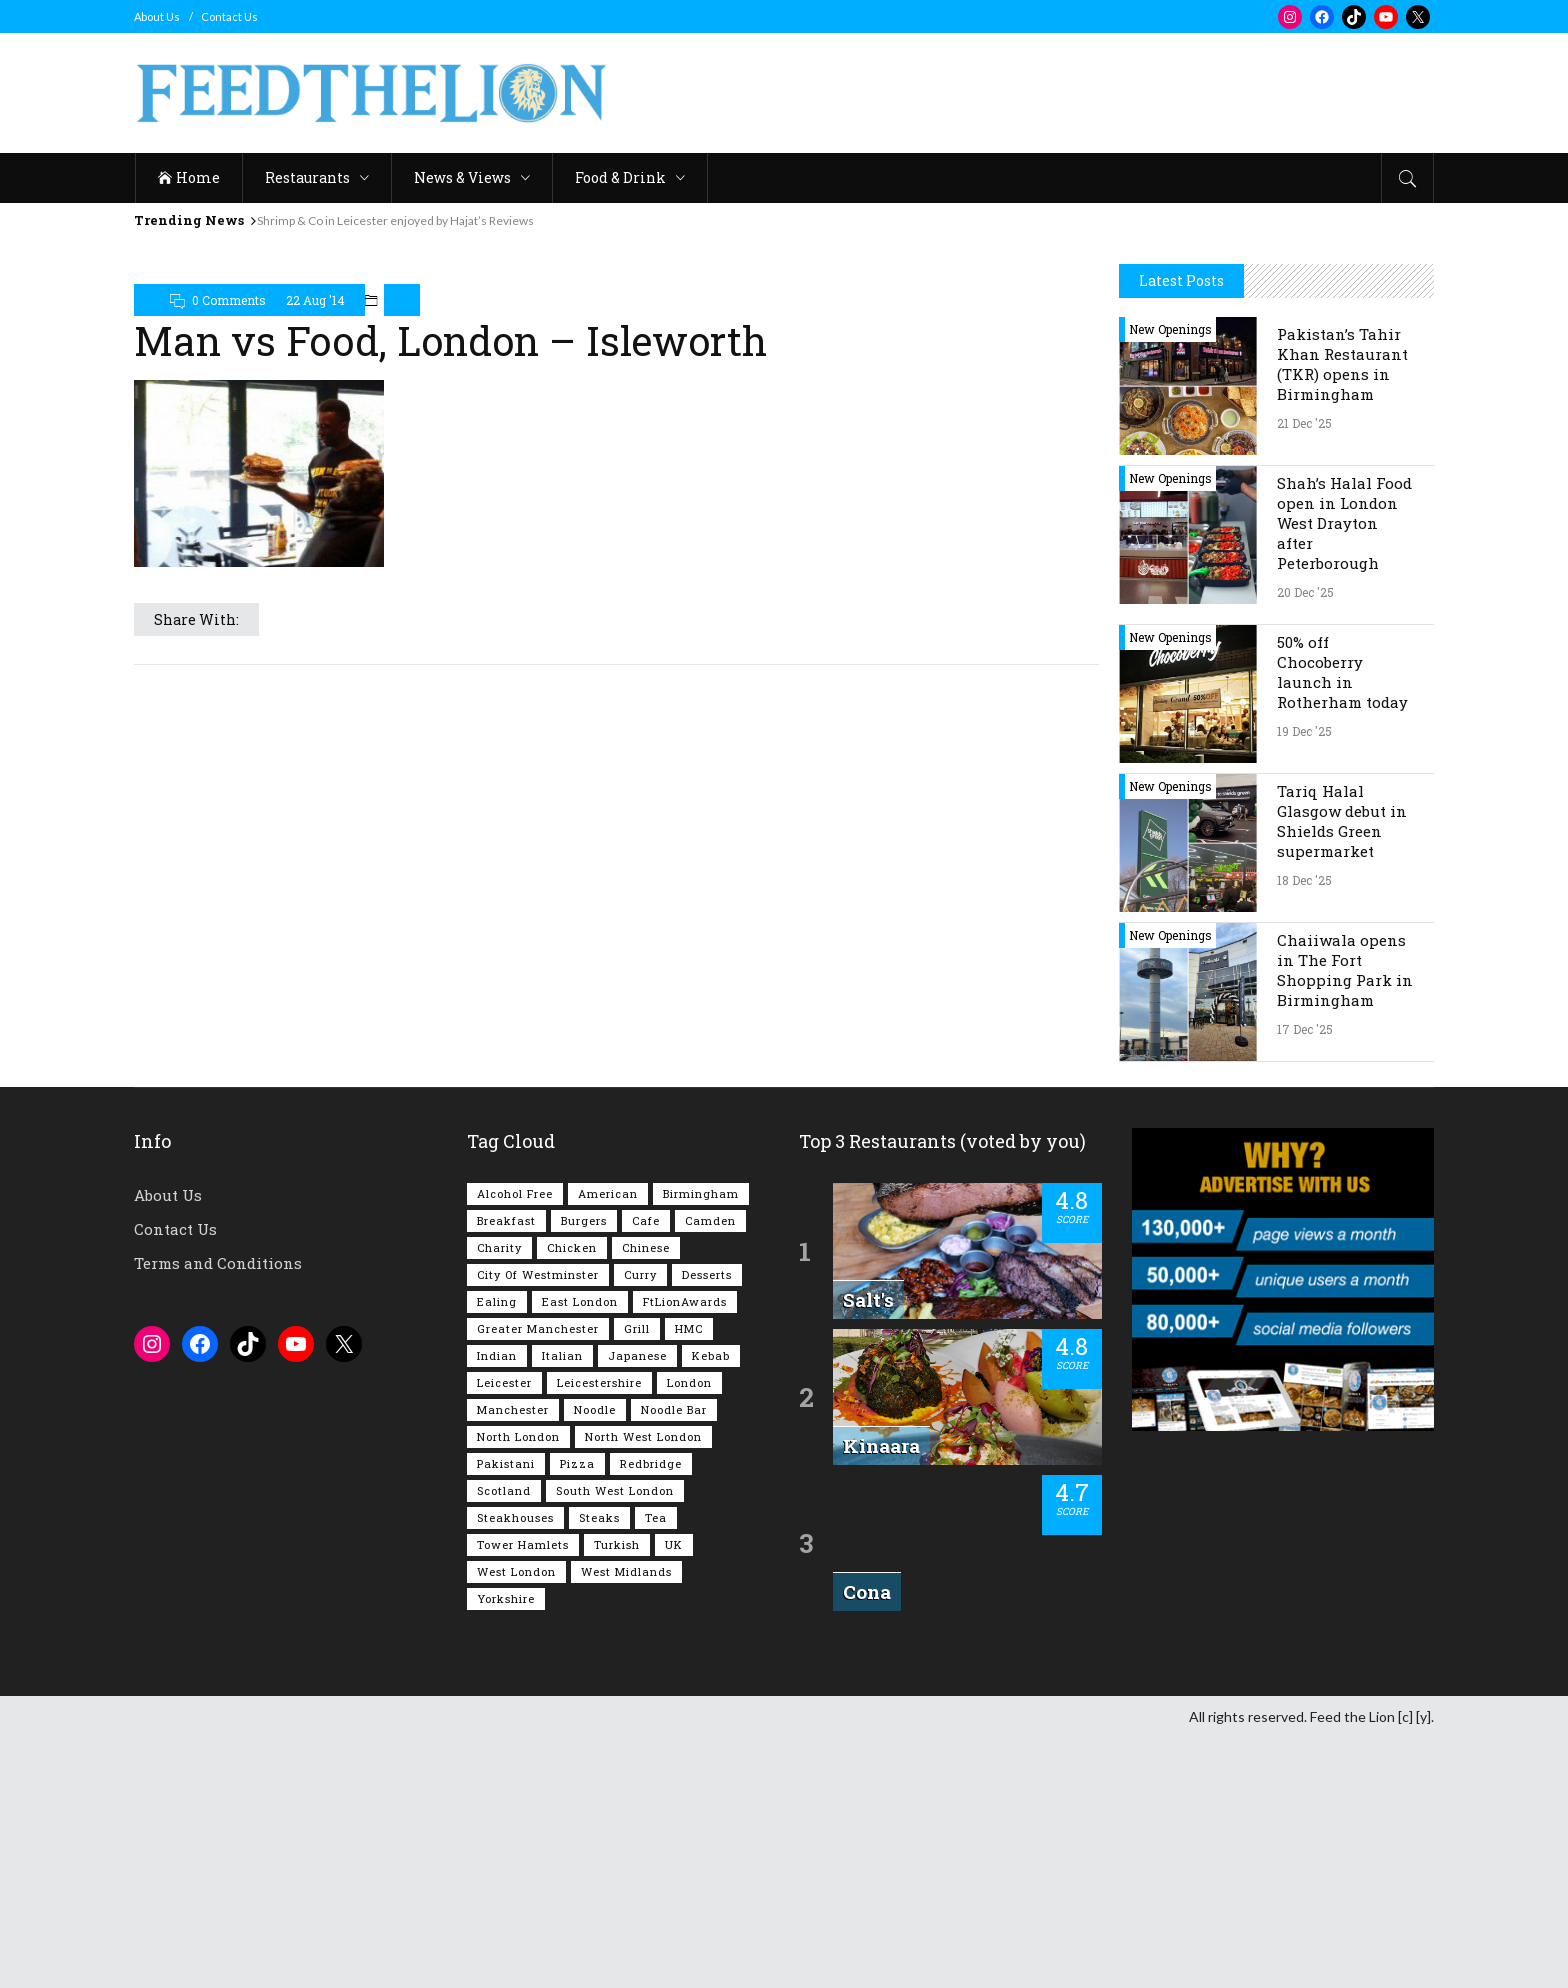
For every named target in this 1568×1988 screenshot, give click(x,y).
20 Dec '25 (1305, 842)
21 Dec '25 (1304, 673)
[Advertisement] (1070, 93)
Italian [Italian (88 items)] (562, 1605)
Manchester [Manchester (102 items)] (513, 1659)
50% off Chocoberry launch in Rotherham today (1342, 922)
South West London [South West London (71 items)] (615, 1740)
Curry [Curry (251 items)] (640, 1524)
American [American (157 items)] (608, 1443)
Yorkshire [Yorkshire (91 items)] (506, 1848)
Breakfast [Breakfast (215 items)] (506, 1470)
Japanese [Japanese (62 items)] (637, 1605)
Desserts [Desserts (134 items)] (707, 1524)
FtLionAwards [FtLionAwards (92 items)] (685, 1551)
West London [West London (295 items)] (516, 1821)
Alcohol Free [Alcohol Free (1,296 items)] (515, 1443)
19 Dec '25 (1304, 981)
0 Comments (229, 300)
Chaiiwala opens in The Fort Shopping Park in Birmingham (1345, 1220)
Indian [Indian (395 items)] (497, 1605)
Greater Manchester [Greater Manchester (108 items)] (538, 1578)
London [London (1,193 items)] (689, 1632)
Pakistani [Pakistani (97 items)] (506, 1713)
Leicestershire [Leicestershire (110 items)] (599, 1632)
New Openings (1170, 579)
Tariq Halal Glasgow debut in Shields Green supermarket (1342, 1071)
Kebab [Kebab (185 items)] (711, 1605)
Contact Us (229, 16)
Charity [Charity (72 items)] (499, 1497)
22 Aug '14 (315, 300)
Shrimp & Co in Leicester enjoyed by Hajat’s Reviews (395, 220)
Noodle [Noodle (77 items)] (595, 1659)
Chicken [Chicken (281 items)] (572, 1497)
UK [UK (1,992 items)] (674, 1794)
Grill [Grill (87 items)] (637, 1578)
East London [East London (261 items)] (580, 1551)
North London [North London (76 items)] (518, 1686)
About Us (157, 16)
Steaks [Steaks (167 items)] (599, 1767)
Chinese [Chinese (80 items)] (646, 1497)
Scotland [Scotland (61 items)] (504, 1740)
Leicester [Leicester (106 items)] (504, 1632)
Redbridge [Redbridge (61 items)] (651, 1713)
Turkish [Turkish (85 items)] (617, 1794)
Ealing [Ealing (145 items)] (497, 1551)
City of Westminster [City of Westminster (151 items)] (538, 1524)
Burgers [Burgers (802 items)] (584, 1470)
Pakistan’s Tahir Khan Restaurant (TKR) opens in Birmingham (1342, 614)
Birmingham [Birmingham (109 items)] (701, 1443)
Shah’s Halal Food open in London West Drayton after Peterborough (1344, 773)
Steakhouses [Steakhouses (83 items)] (515, 1767)
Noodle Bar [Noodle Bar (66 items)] (674, 1659)
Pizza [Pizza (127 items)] (577, 1713)
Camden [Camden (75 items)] (710, 1470)
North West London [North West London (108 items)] (643, 1686)
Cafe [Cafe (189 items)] (646, 1470)
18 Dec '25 (1304, 1130)
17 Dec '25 (1305, 1279)
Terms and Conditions (218, 1513)
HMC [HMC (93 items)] (689, 1578)
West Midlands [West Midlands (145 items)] (626, 1821)
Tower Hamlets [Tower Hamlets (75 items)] (523, 1794)
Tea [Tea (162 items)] (656, 1767)
